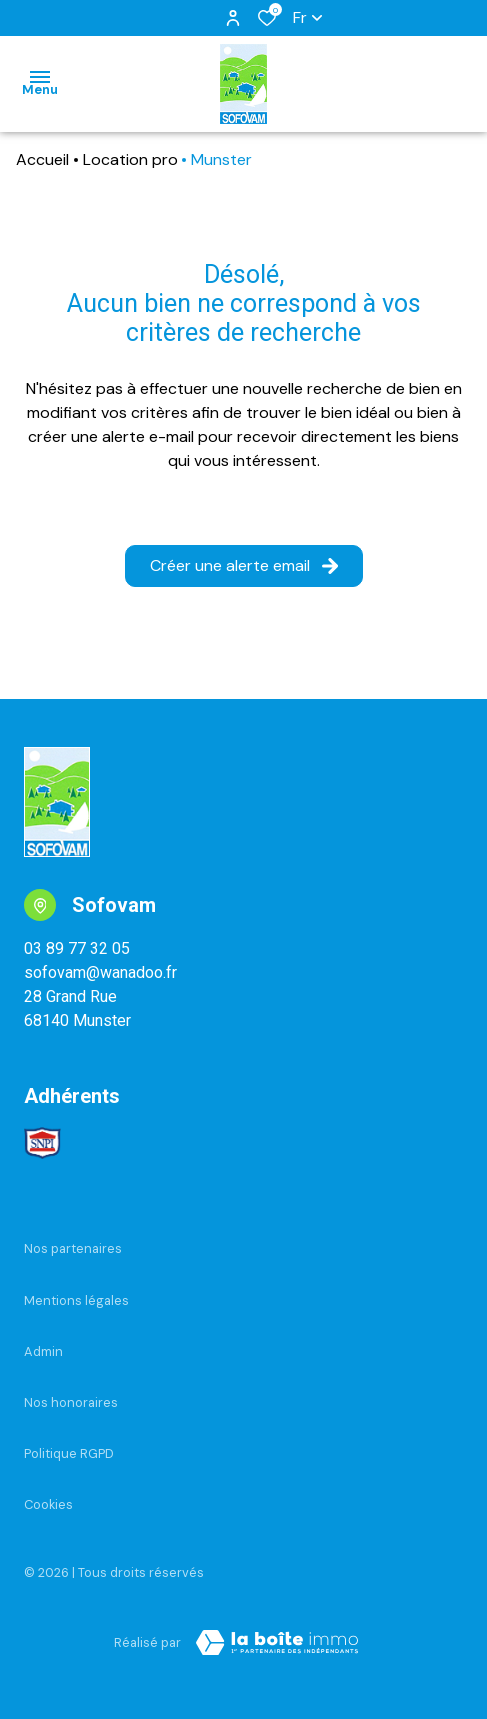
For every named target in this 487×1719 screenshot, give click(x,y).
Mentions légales (76, 1300)
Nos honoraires (71, 1402)
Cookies (48, 1504)
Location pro (130, 159)
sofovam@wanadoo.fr (100, 972)
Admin (43, 1351)
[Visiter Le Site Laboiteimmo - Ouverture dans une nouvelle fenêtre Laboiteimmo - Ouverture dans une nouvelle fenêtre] (277, 1643)
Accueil (42, 159)
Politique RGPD (69, 1453)
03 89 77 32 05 (77, 948)
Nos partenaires (73, 1248)
